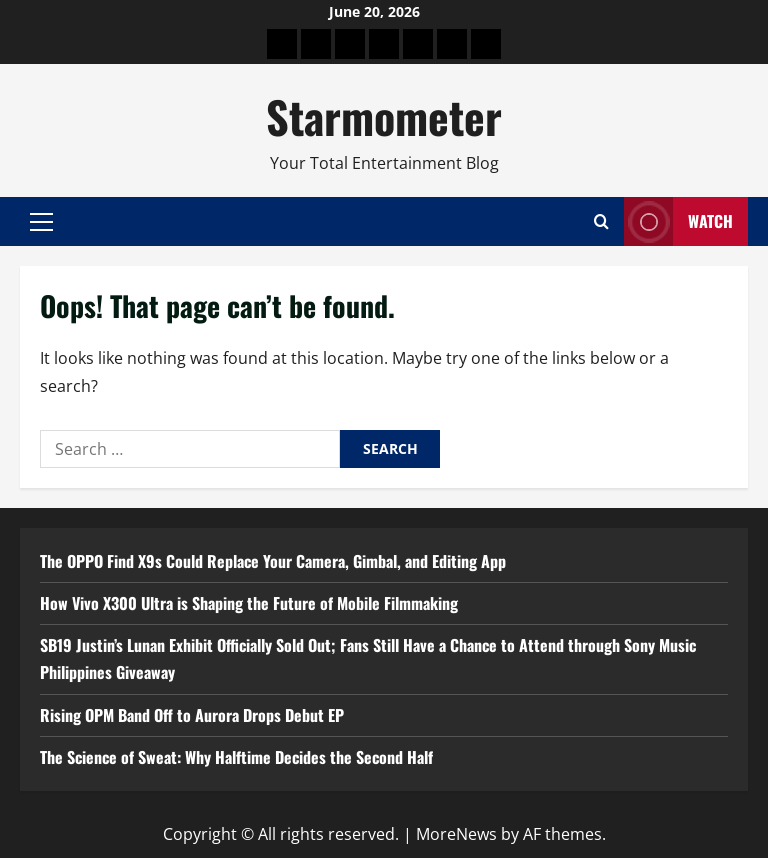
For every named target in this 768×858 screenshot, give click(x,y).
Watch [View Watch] (678, 221)
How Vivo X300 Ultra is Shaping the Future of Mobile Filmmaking (249, 603)
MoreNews (456, 834)
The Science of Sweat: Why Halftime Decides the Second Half (236, 757)
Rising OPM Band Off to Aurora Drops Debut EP (192, 715)
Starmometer (384, 116)
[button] (41, 222)
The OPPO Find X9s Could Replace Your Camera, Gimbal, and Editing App (273, 561)
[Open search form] (601, 221)
